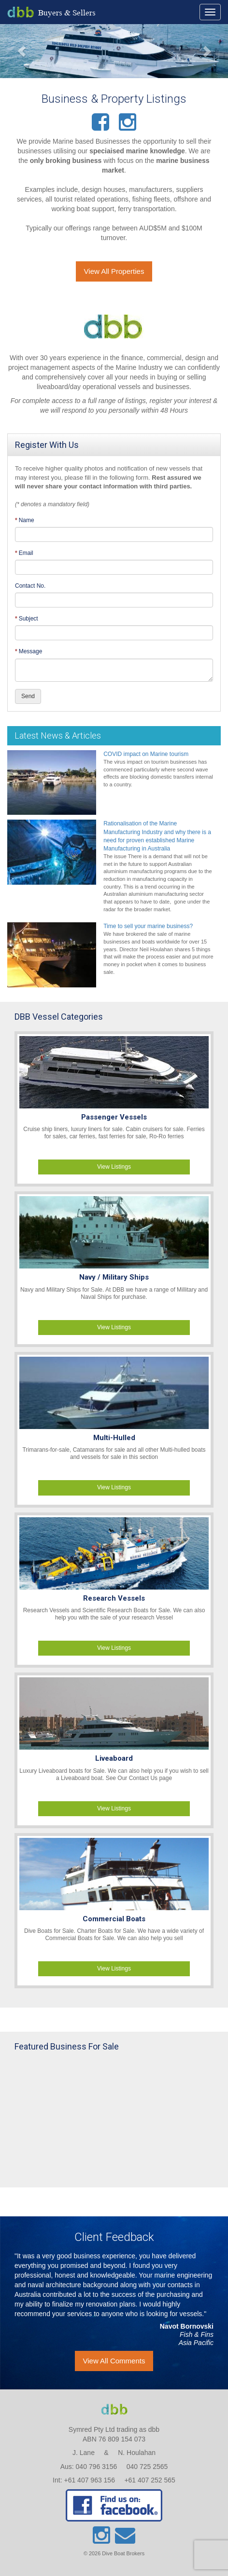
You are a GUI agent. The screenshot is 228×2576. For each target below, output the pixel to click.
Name (26, 520)
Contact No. (30, 585)
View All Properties (114, 271)
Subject (28, 618)
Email (26, 553)
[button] (17, 51)
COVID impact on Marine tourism (145, 754)
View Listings (114, 1166)
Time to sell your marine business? (148, 926)
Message (31, 651)
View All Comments (114, 2361)
